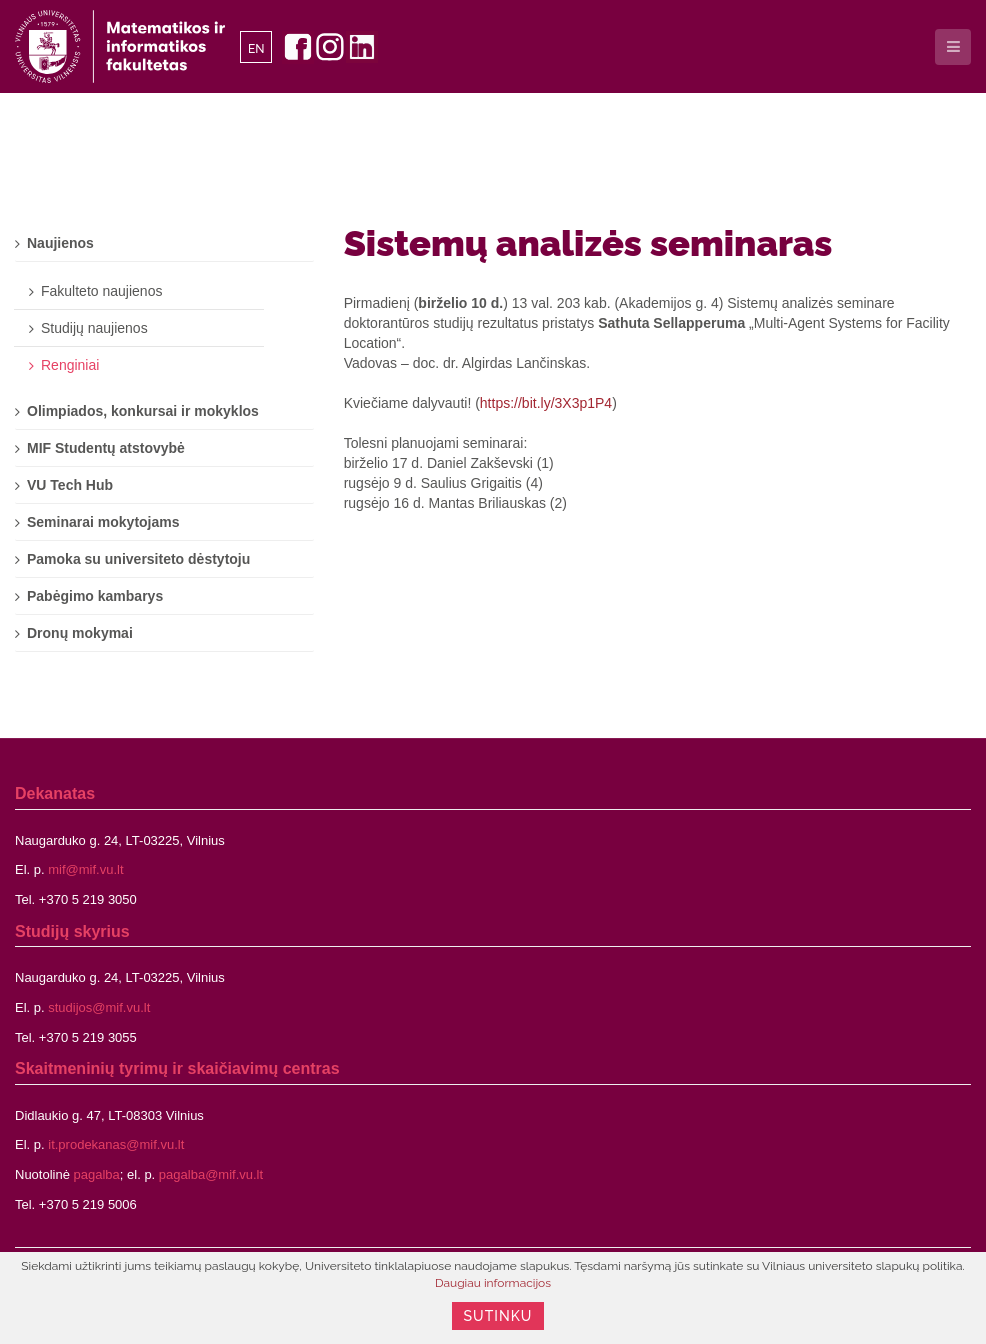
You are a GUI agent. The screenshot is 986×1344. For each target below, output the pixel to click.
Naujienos (60, 243)
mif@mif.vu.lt (85, 869)
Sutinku (498, 1316)
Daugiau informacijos (493, 1283)
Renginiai (70, 365)
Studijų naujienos (94, 328)
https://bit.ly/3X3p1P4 (546, 403)
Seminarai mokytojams (103, 522)
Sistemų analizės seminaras (588, 243)
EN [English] (256, 49)
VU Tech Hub (70, 485)
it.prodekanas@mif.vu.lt (116, 1144)
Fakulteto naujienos (101, 291)
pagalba (97, 1174)
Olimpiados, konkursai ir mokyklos (143, 411)
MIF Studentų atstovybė (106, 448)
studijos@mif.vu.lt (99, 1007)
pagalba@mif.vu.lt (211, 1174)
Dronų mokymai (80, 633)
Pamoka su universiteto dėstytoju (138, 559)
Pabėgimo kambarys (95, 596)
